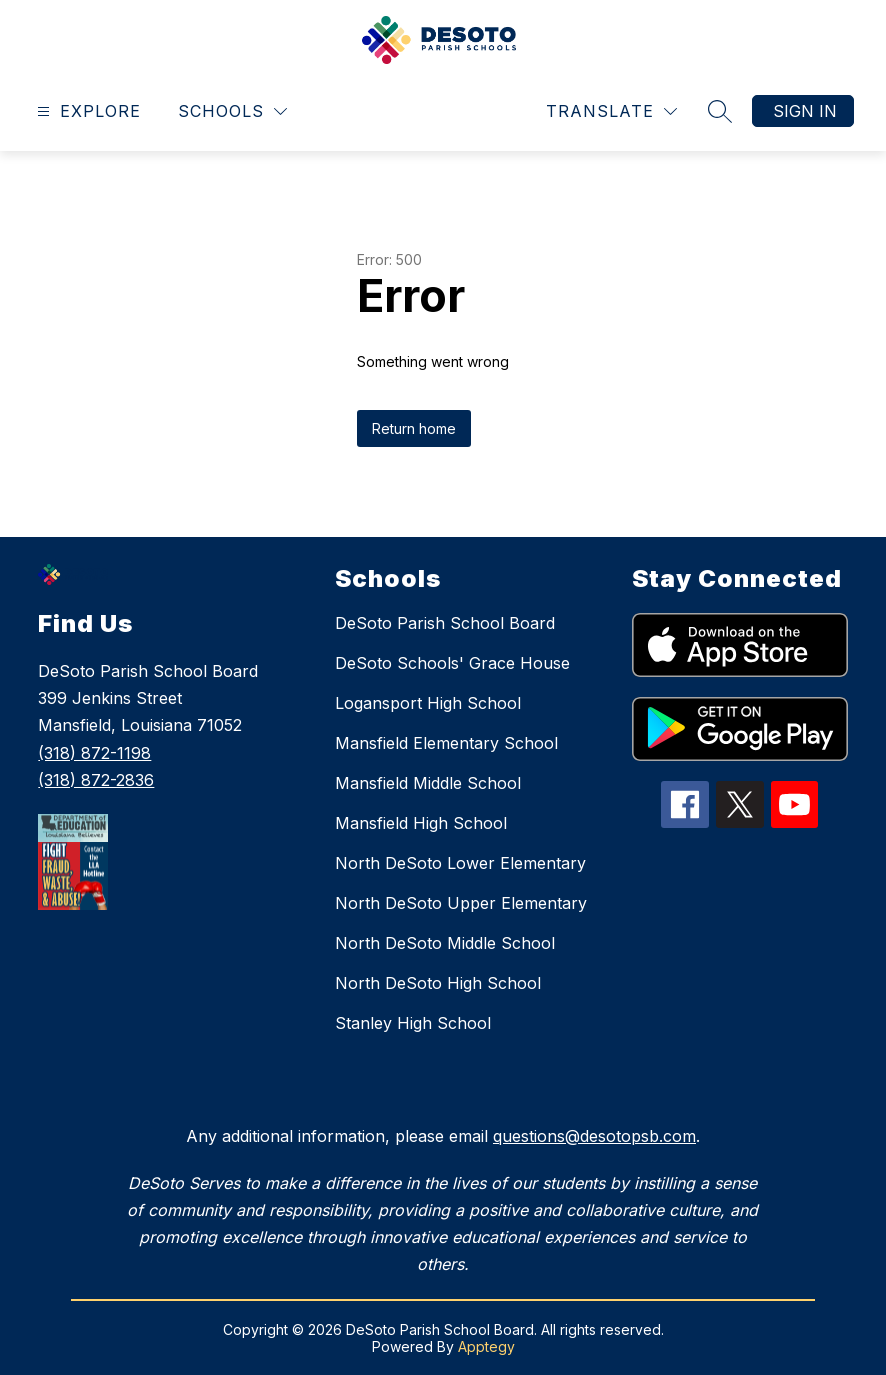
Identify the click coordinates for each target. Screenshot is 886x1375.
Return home (414, 428)
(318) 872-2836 (96, 780)
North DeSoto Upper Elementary (461, 903)
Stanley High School (413, 1023)
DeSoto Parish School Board (445, 623)
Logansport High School (428, 703)
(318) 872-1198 (94, 753)
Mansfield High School (421, 823)
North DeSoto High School (438, 983)
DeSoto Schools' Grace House (452, 663)
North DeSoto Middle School (445, 943)
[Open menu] (86, 111)
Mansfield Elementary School (446, 743)
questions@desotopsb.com (594, 1136)
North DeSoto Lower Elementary (460, 863)
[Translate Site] (611, 111)
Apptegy (486, 1346)
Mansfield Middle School (428, 783)
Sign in (805, 111)
